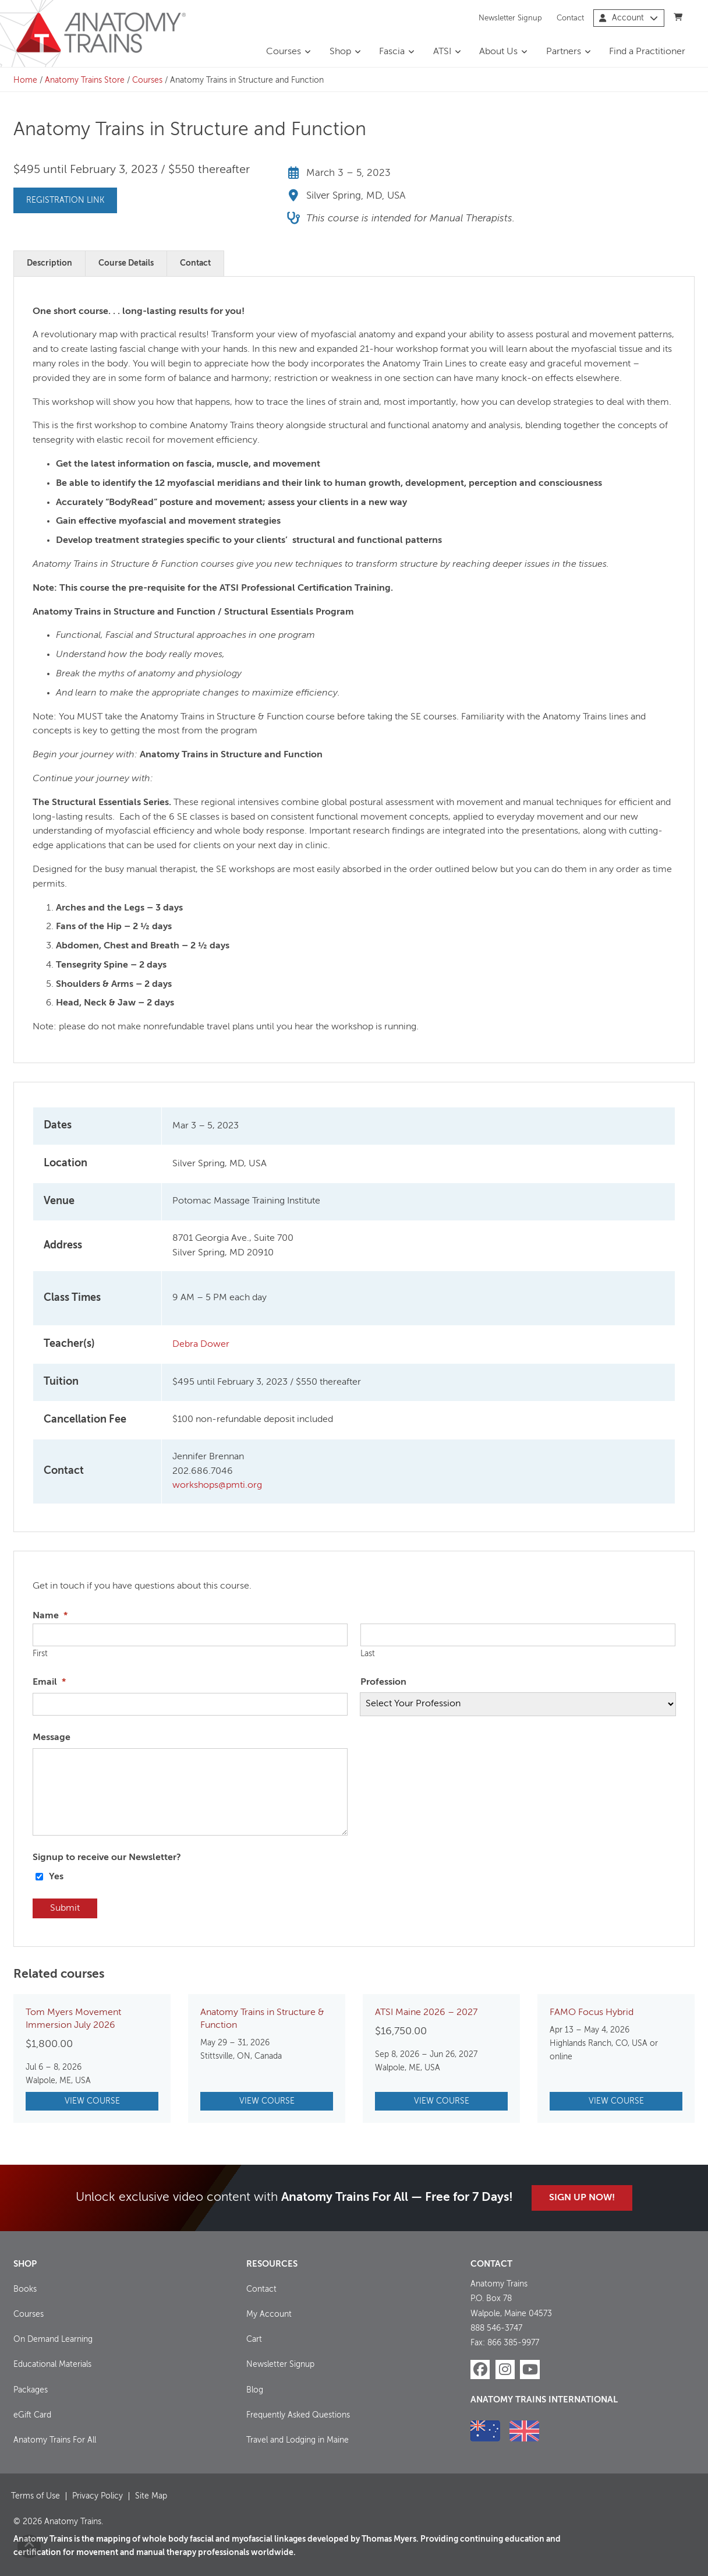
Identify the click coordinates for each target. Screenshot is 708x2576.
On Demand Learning (53, 2339)
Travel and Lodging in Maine (297, 2440)
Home (25, 80)
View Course (92, 2101)
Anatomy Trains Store (85, 80)
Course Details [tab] (126, 263)
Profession (383, 1682)
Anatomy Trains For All (54, 2440)
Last (367, 1654)
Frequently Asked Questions (298, 2415)
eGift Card (32, 2415)
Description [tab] (49, 263)
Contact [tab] (195, 263)
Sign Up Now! (582, 2198)
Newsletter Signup (510, 18)
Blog (254, 2390)
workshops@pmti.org (217, 1485)
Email (49, 1682)
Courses (283, 52)
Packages (30, 2390)
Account (628, 18)
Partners (563, 52)
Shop (340, 52)
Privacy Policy (97, 2496)
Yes (56, 1877)
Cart (254, 2339)
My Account (269, 2314)
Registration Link (65, 200)
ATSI (442, 52)
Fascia (392, 52)
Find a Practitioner (647, 52)
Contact (570, 18)
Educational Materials (52, 2364)
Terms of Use (35, 2496)
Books (25, 2289)
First (40, 1654)
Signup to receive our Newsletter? (107, 1857)
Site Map (151, 2496)
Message (51, 1737)
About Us (498, 52)
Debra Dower (200, 1344)
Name (50, 1616)
